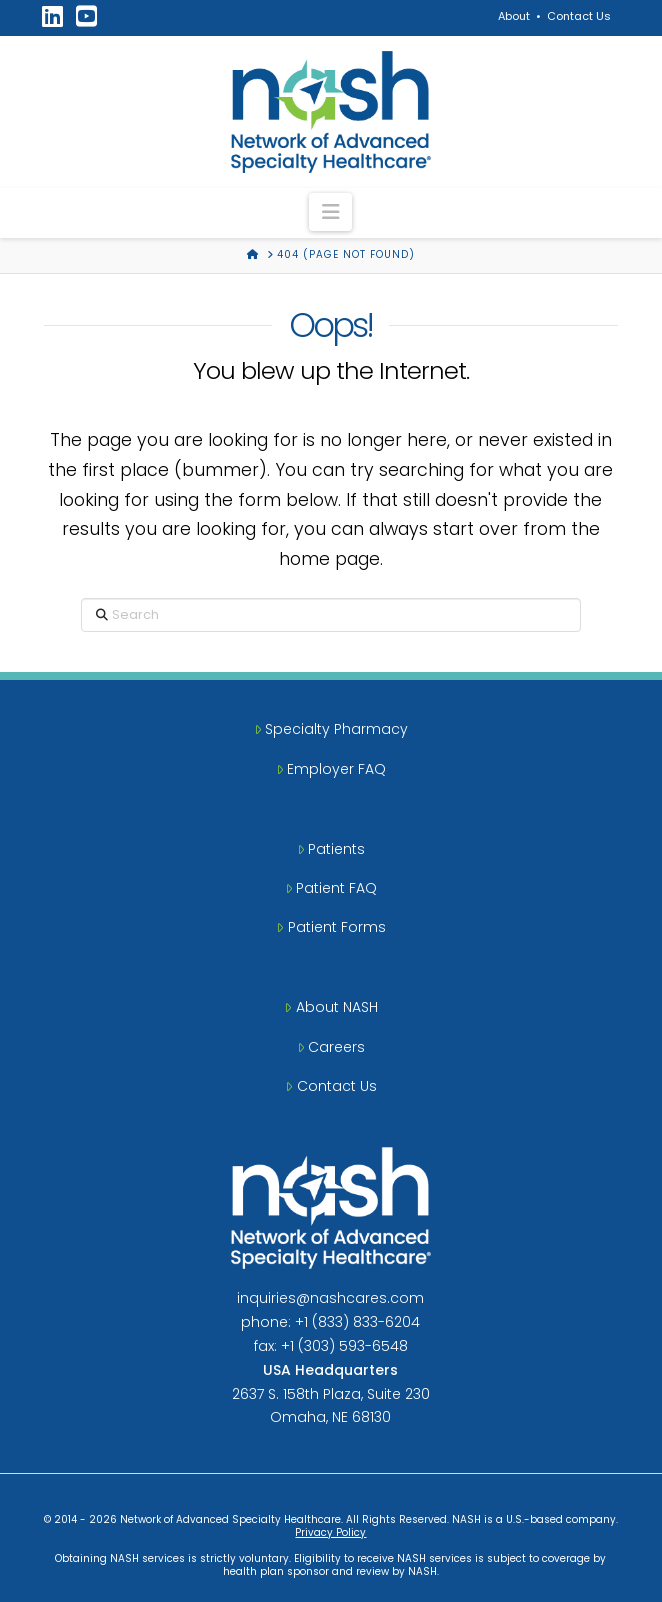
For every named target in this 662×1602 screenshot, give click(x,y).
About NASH (330, 1007)
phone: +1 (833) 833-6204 (330, 1322)
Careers (331, 1047)
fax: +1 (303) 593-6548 (331, 1346)
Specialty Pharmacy (331, 729)
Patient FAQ (331, 888)
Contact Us (579, 16)
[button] (330, 212)
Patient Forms (330, 927)
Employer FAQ (331, 769)
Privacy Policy (330, 1532)
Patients (331, 849)
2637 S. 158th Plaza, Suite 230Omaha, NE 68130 (331, 1394)
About (514, 16)
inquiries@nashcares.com (330, 1298)
